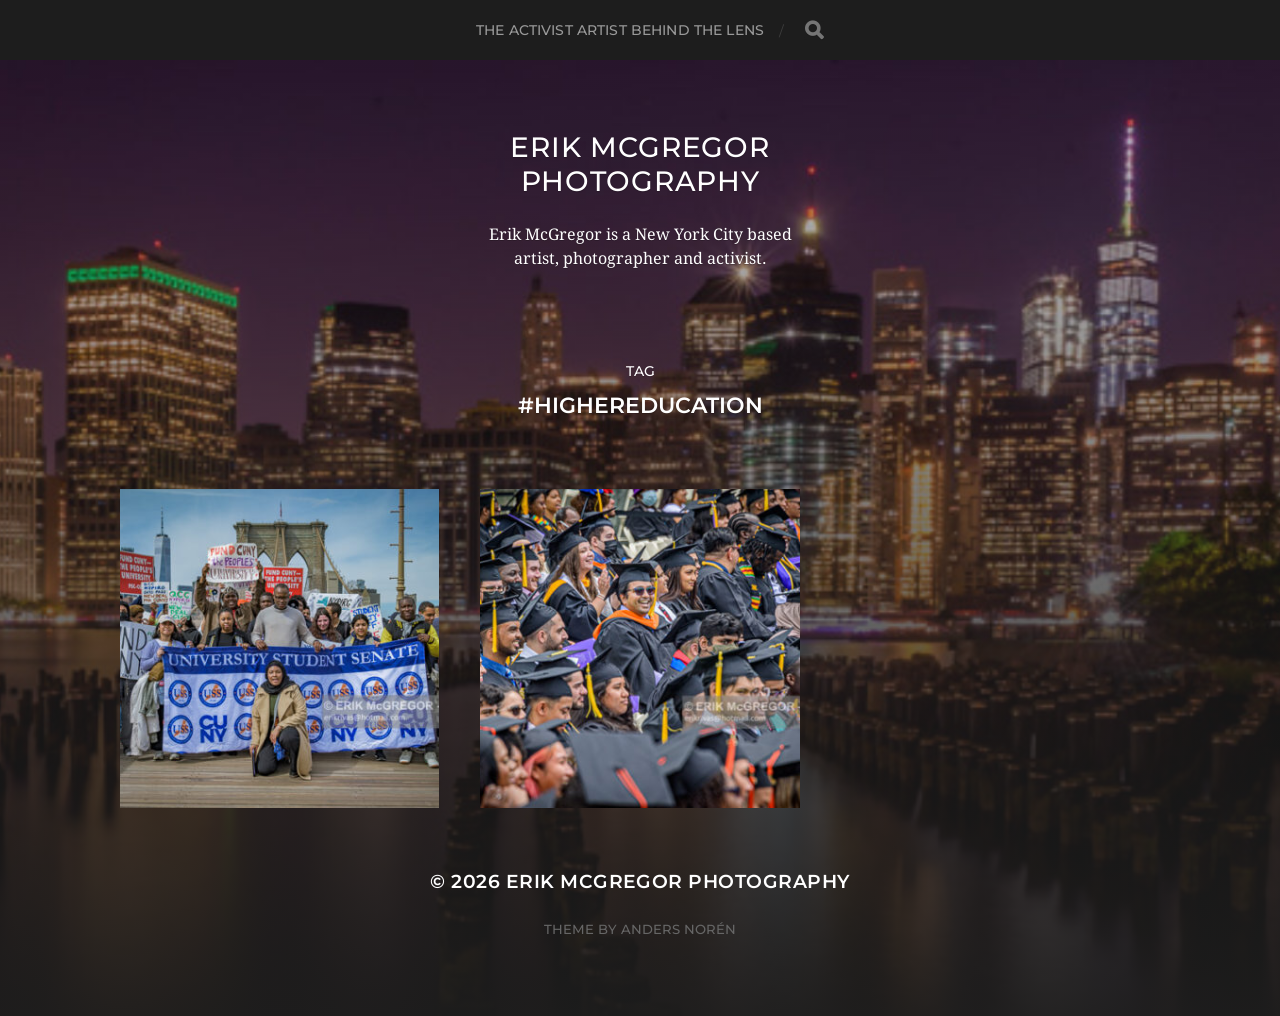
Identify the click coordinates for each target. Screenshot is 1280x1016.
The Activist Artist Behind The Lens (620, 30)
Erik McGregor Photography (639, 164)
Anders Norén (678, 929)
